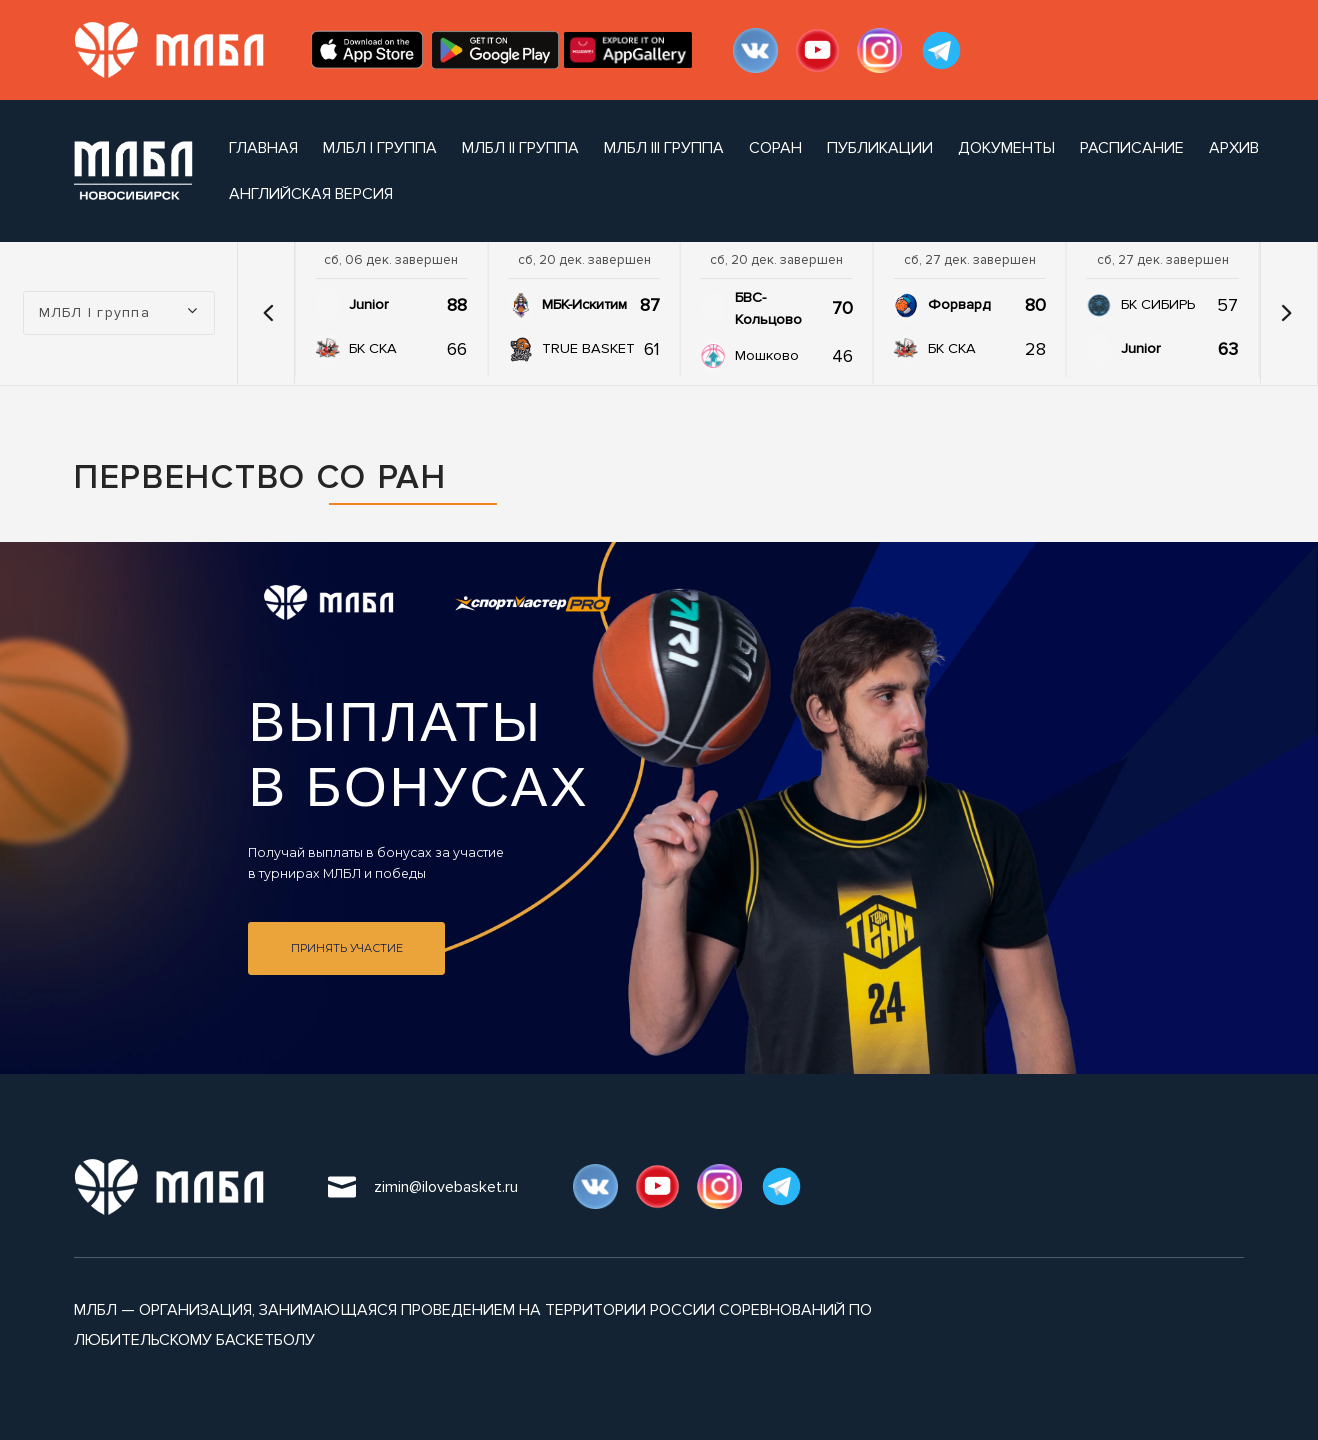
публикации (880, 148)
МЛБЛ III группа (664, 148)
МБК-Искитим (584, 304)
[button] (268, 313)
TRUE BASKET (588, 348)
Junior (369, 304)
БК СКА (373, 348)
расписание (1132, 148)
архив (1234, 148)
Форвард (959, 304)
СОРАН (775, 148)
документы (1006, 148)
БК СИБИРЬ (1158, 304)
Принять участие (347, 948)
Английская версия (311, 194)
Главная (263, 148)
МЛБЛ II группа (520, 148)
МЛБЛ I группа (380, 148)
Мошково (767, 355)
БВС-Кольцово (768, 308)
